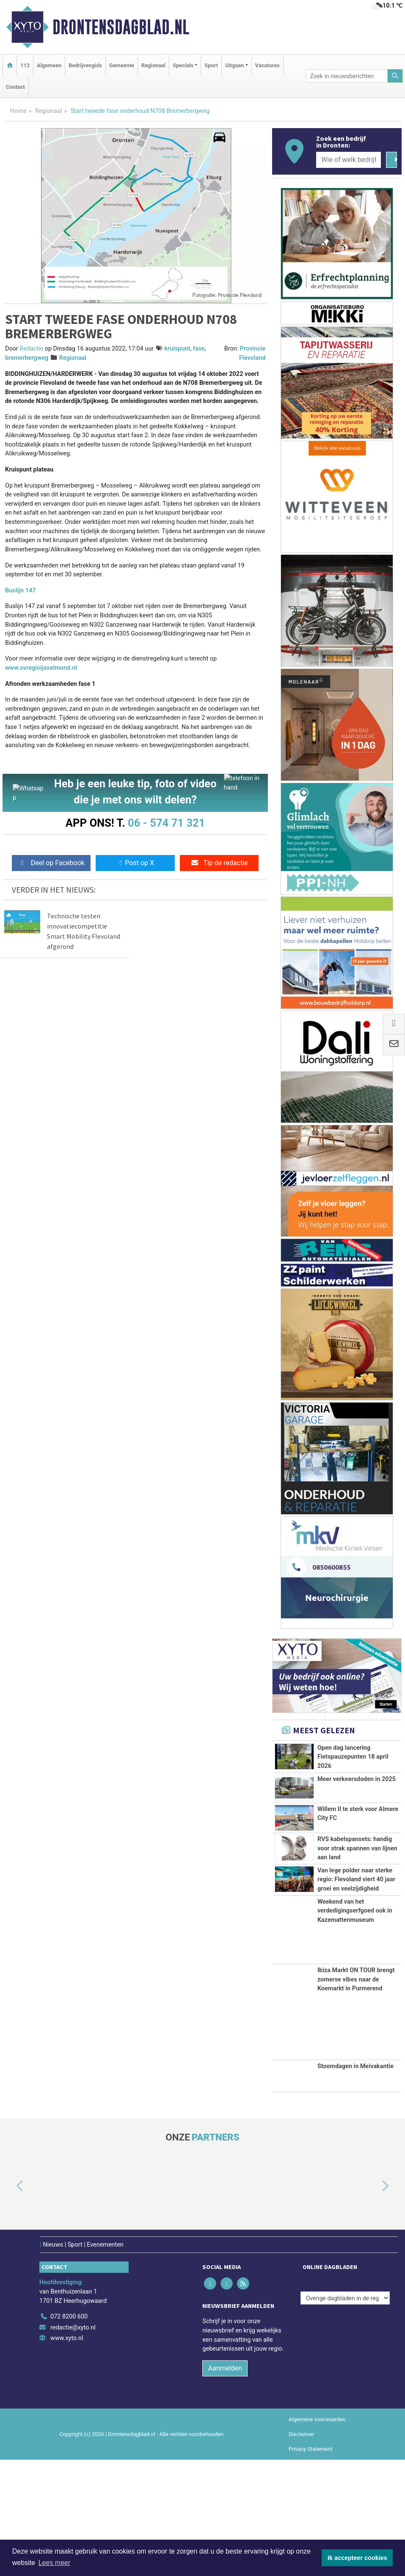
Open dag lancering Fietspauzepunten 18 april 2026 (352, 1757)
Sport (211, 65)
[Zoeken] (395, 75)
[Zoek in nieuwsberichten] (347, 75)
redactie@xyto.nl (73, 2443)
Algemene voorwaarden (317, 2535)
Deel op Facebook (51, 863)
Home (18, 111)
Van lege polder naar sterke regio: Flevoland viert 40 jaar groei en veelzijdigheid (356, 1958)
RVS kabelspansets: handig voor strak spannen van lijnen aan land (357, 1889)
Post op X (135, 863)
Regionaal (153, 65)
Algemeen (49, 65)
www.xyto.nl (66, 2454)
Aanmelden (225, 2484)
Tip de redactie (219, 863)
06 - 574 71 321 (166, 823)
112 (25, 65)
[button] (10, 2302)
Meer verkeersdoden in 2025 (356, 1798)
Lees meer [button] (55, 2562)
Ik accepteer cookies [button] (357, 2557)
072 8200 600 (69, 2432)
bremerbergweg (26, 358)
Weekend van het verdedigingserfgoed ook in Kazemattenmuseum (354, 2026)
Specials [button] (183, 65)
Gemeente (121, 65)
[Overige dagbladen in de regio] (345, 2414)
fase (199, 348)
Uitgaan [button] (234, 65)
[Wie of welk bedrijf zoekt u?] (348, 160)
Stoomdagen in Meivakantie (355, 2182)
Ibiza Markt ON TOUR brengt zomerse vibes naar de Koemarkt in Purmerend (356, 2095)
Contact (15, 87)
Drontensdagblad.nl (120, 27)
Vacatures (267, 65)
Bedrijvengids (85, 65)
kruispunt (177, 348)
